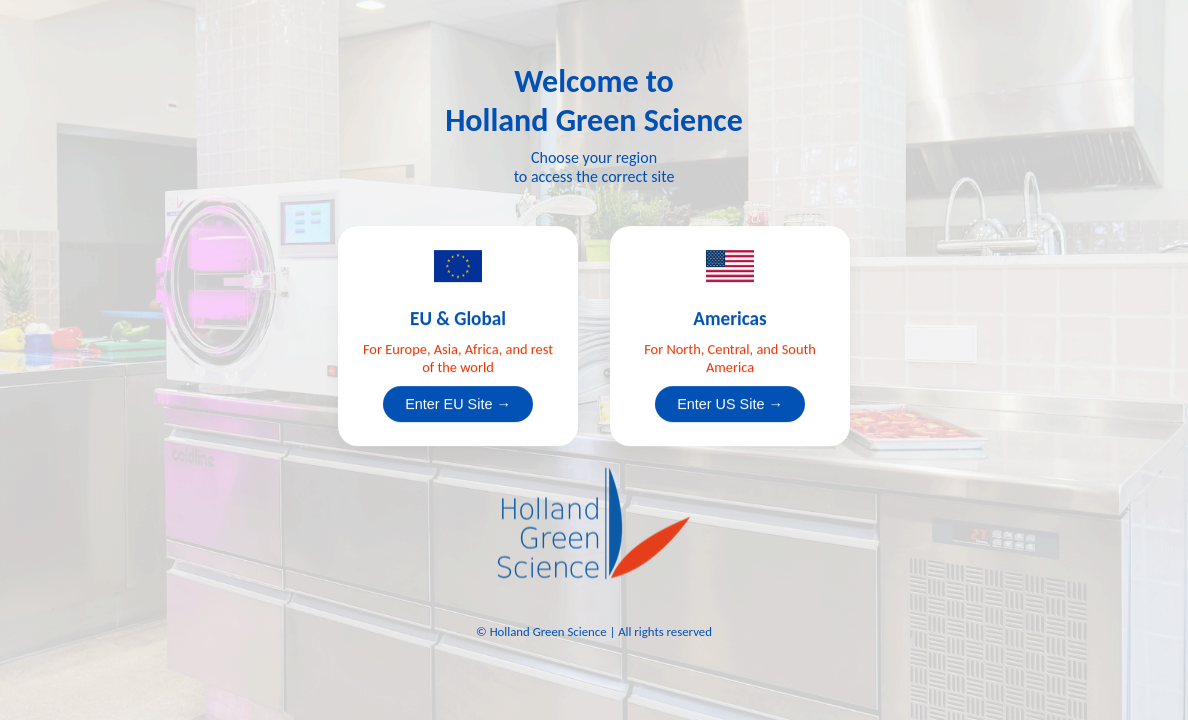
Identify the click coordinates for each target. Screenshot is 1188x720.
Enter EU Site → (458, 404)
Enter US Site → (730, 404)
